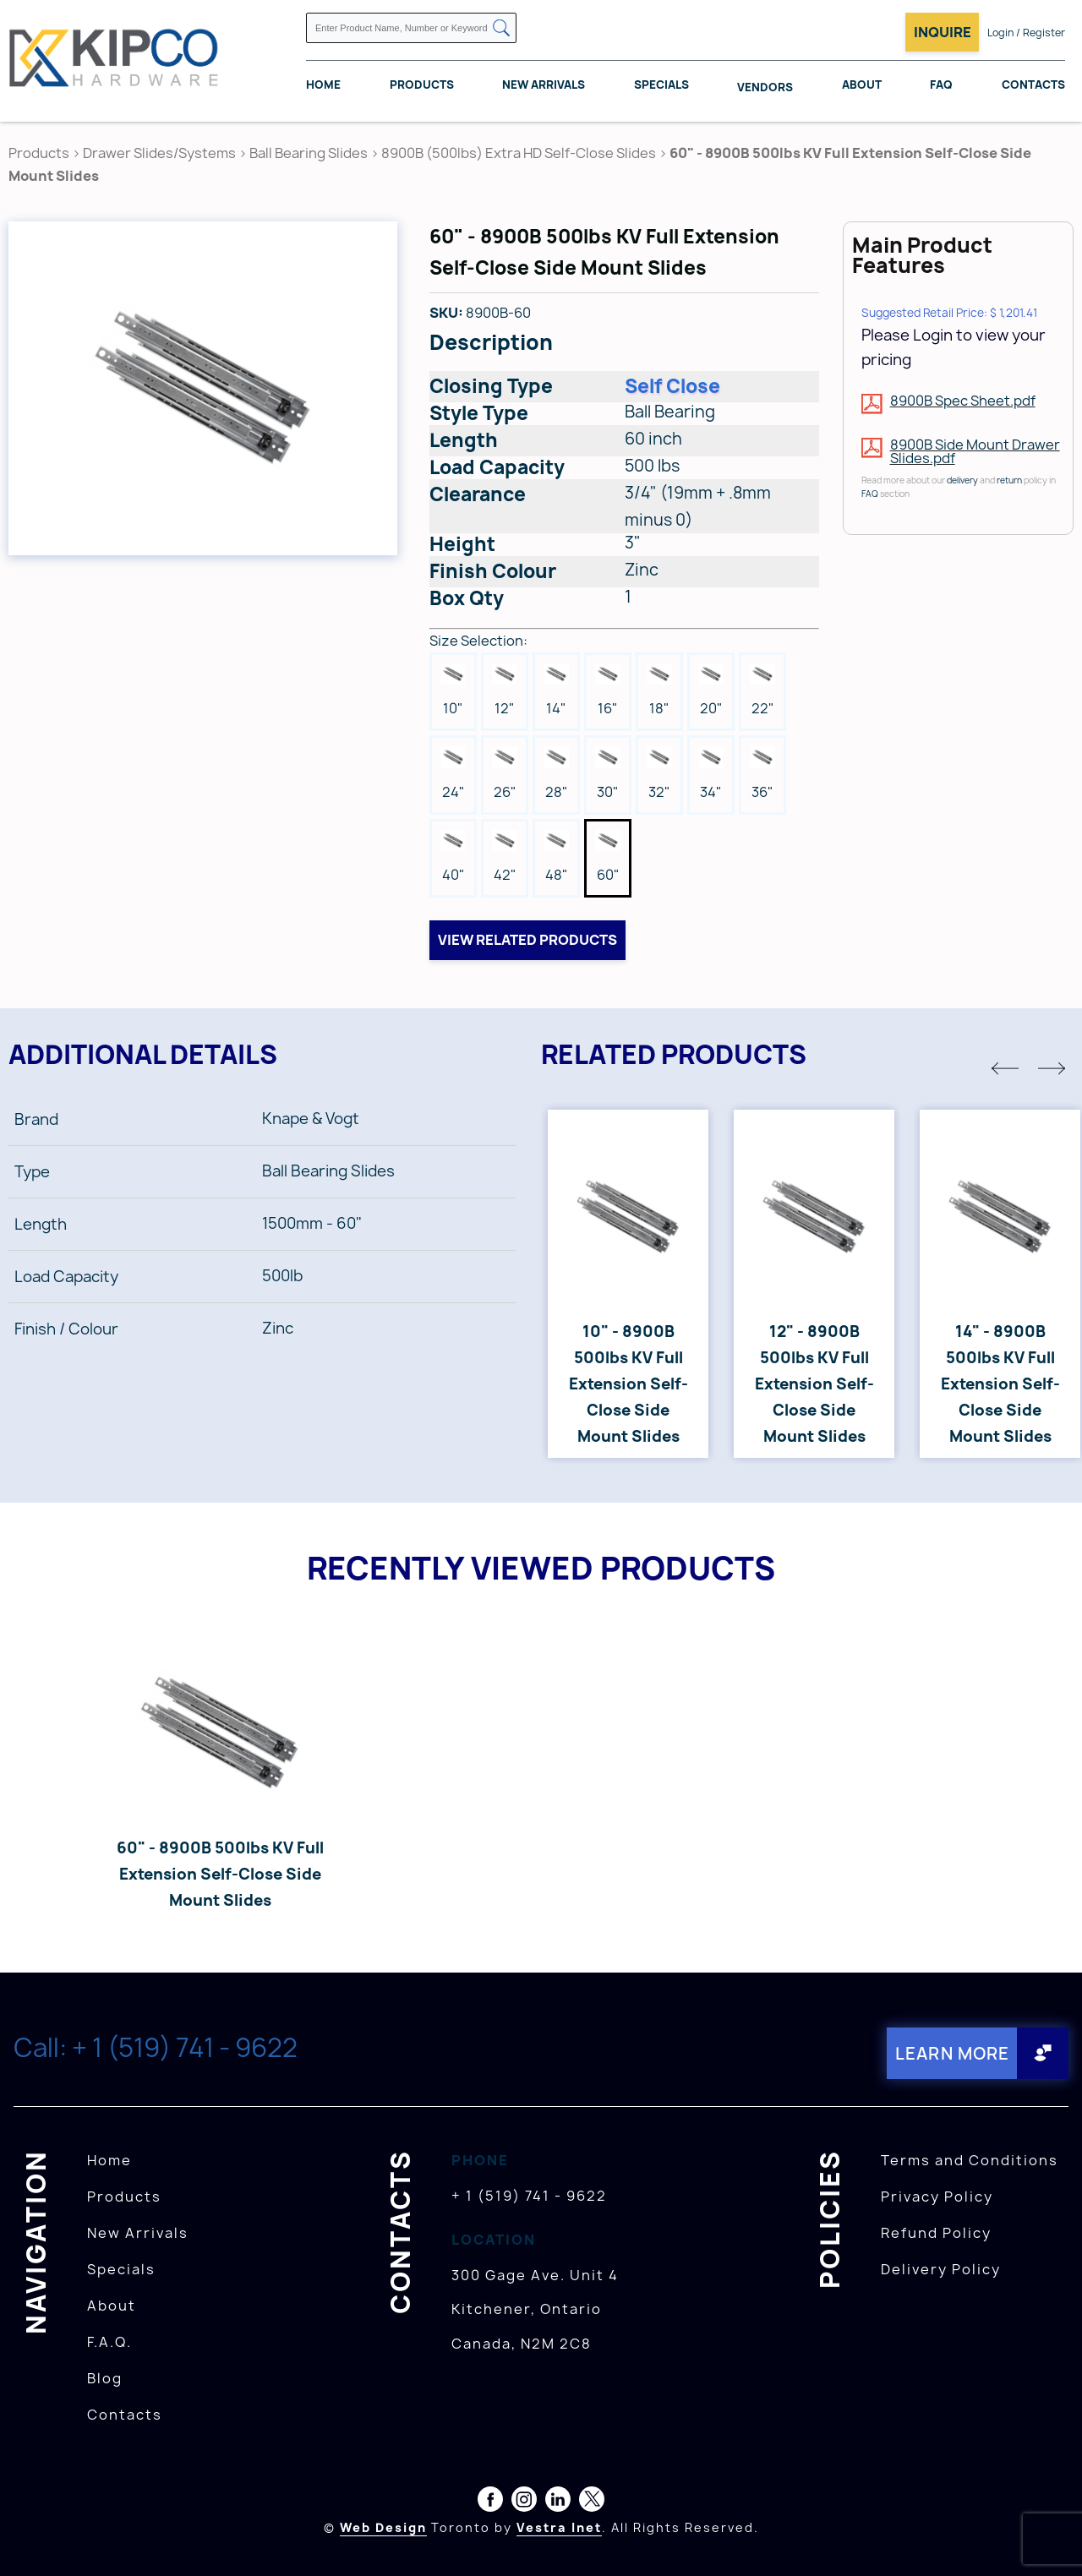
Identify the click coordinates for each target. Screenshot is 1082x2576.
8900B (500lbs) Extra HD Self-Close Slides (518, 153)
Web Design (383, 2527)
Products (422, 85)
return (1009, 480)
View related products (527, 940)
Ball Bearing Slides (308, 153)
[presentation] (1050, 2538)
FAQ (941, 85)
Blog (105, 2377)
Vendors (765, 88)
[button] (1005, 1068)
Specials (661, 85)
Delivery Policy (941, 2268)
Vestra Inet (559, 2527)
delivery (962, 480)
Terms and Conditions (969, 2159)
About (862, 85)
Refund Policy (936, 2232)
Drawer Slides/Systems (159, 153)
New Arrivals (543, 85)
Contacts (1033, 85)
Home (323, 85)
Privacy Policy (937, 2195)
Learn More (949, 2052)
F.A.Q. (109, 2341)
